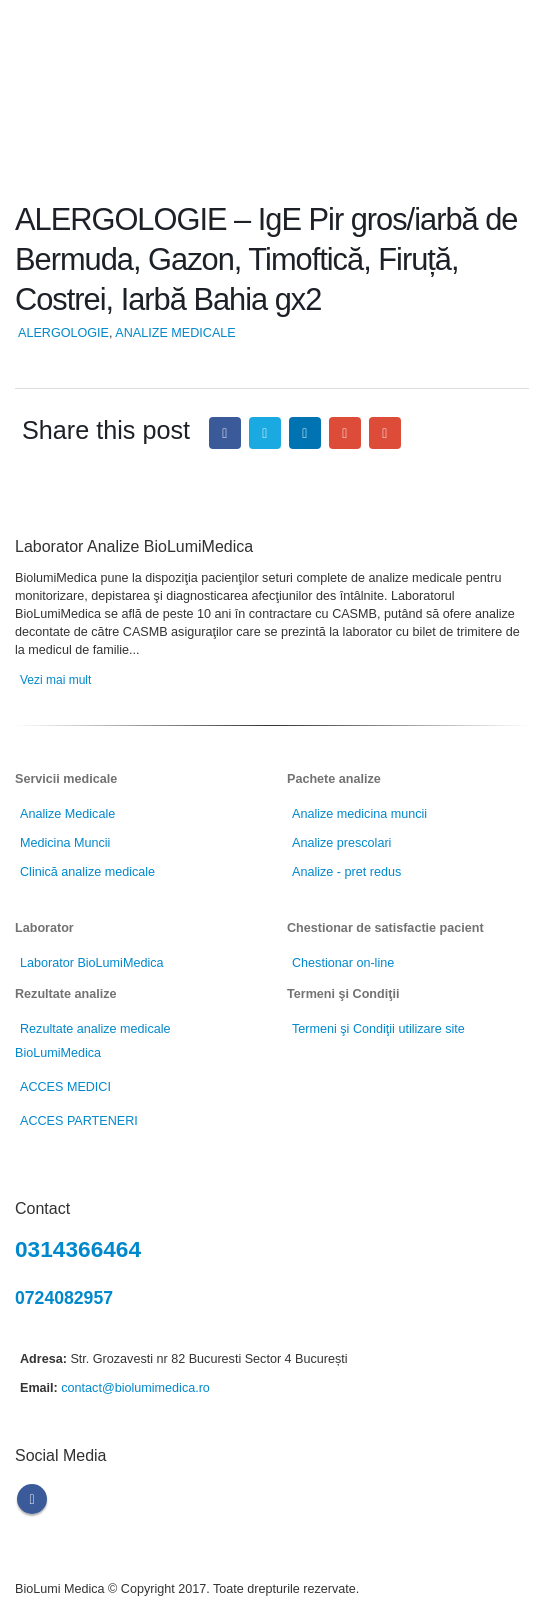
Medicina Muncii (65, 843)
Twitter (265, 433)
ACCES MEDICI (65, 1087)
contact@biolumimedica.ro (135, 1388)
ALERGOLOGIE (63, 333)
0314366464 (78, 1249)
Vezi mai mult (55, 680)
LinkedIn (305, 433)
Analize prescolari (341, 843)
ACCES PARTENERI (79, 1121)
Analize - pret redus (346, 872)
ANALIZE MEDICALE (175, 333)
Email (385, 433)
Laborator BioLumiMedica (92, 963)
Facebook (225, 433)
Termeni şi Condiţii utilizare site (378, 1029)
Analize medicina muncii (359, 814)
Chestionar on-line (343, 963)
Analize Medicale (67, 814)
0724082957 (64, 1298)
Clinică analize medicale (87, 872)
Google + (345, 433)
